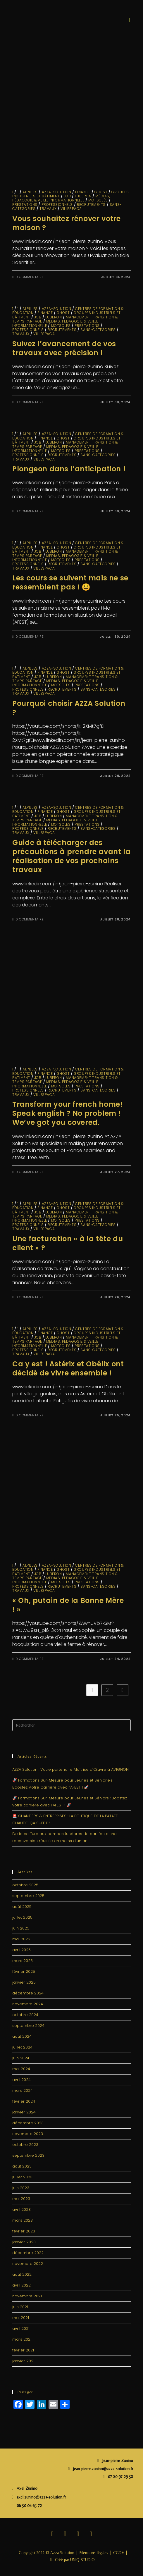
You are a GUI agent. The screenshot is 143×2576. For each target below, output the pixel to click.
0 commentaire (29, 277)
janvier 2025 (24, 1982)
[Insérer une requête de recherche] (71, 1725)
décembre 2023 (28, 2123)
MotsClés (98, 200)
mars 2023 (22, 2220)
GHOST (100, 191)
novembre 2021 (27, 2296)
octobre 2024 (25, 2015)
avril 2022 (21, 2285)
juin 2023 (20, 2188)
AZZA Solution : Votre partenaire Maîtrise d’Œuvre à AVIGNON (70, 1769)
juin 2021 (20, 2307)
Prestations (24, 204)
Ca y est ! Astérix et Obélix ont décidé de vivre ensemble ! (68, 1368)
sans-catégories (98, 329)
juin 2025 (20, 1928)
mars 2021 (22, 2339)
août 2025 (22, 1906)
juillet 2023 (22, 2177)
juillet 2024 (22, 2047)
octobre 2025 (25, 1885)
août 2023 (22, 2166)
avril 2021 (21, 2328)
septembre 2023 (28, 2155)
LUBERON (83, 196)
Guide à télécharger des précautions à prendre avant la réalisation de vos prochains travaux (71, 856)
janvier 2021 (23, 2361)
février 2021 (23, 2350)
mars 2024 (22, 2090)
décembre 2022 (28, 2253)
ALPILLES (30, 191)
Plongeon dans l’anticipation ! (70, 469)
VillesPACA (71, 208)
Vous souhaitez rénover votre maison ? (66, 223)
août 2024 (22, 2036)
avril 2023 (21, 2209)
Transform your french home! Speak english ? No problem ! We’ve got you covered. (67, 1113)
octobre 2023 (25, 2144)
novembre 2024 (27, 2004)
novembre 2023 (27, 2134)
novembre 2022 (27, 2263)
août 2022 (22, 2274)
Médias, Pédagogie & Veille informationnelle (61, 198)
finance (82, 191)
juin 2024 (20, 2058)
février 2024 (23, 2101)
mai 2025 (21, 1939)
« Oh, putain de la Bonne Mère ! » (68, 1605)
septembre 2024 (28, 2025)
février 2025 (23, 1971)
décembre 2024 (28, 1993)
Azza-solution (56, 191)
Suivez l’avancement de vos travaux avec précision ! (64, 348)
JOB (67, 196)
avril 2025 (21, 1950)
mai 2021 (20, 2317)
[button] (128, 20)
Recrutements (91, 204)
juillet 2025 (22, 1917)
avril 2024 (21, 2079)
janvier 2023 (24, 2242)
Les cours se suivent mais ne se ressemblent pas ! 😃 (70, 582)
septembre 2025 (28, 1896)
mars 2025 (22, 1960)
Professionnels (57, 204)
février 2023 (23, 2231)
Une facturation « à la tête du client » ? (67, 1243)
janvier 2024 (24, 2112)
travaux (47, 208)
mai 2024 (21, 2069)
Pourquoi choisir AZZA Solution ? (68, 708)
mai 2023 (21, 2198)
